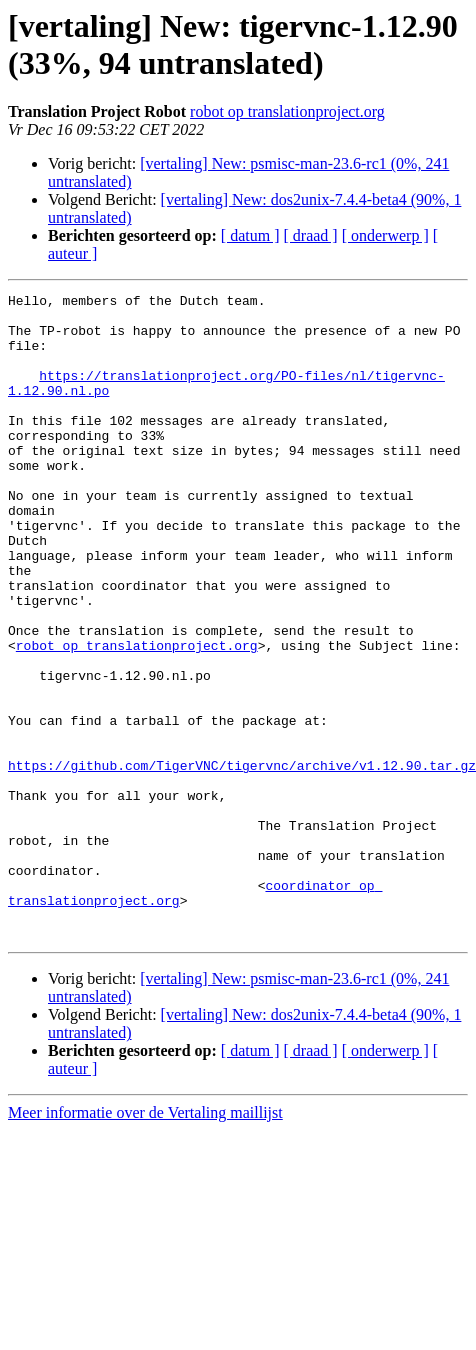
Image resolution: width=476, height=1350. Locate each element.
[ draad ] (311, 235)
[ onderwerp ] (385, 235)
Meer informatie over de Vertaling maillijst (145, 1241)
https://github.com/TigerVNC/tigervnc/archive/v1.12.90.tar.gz (242, 861)
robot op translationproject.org (287, 111)
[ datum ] (250, 235)
